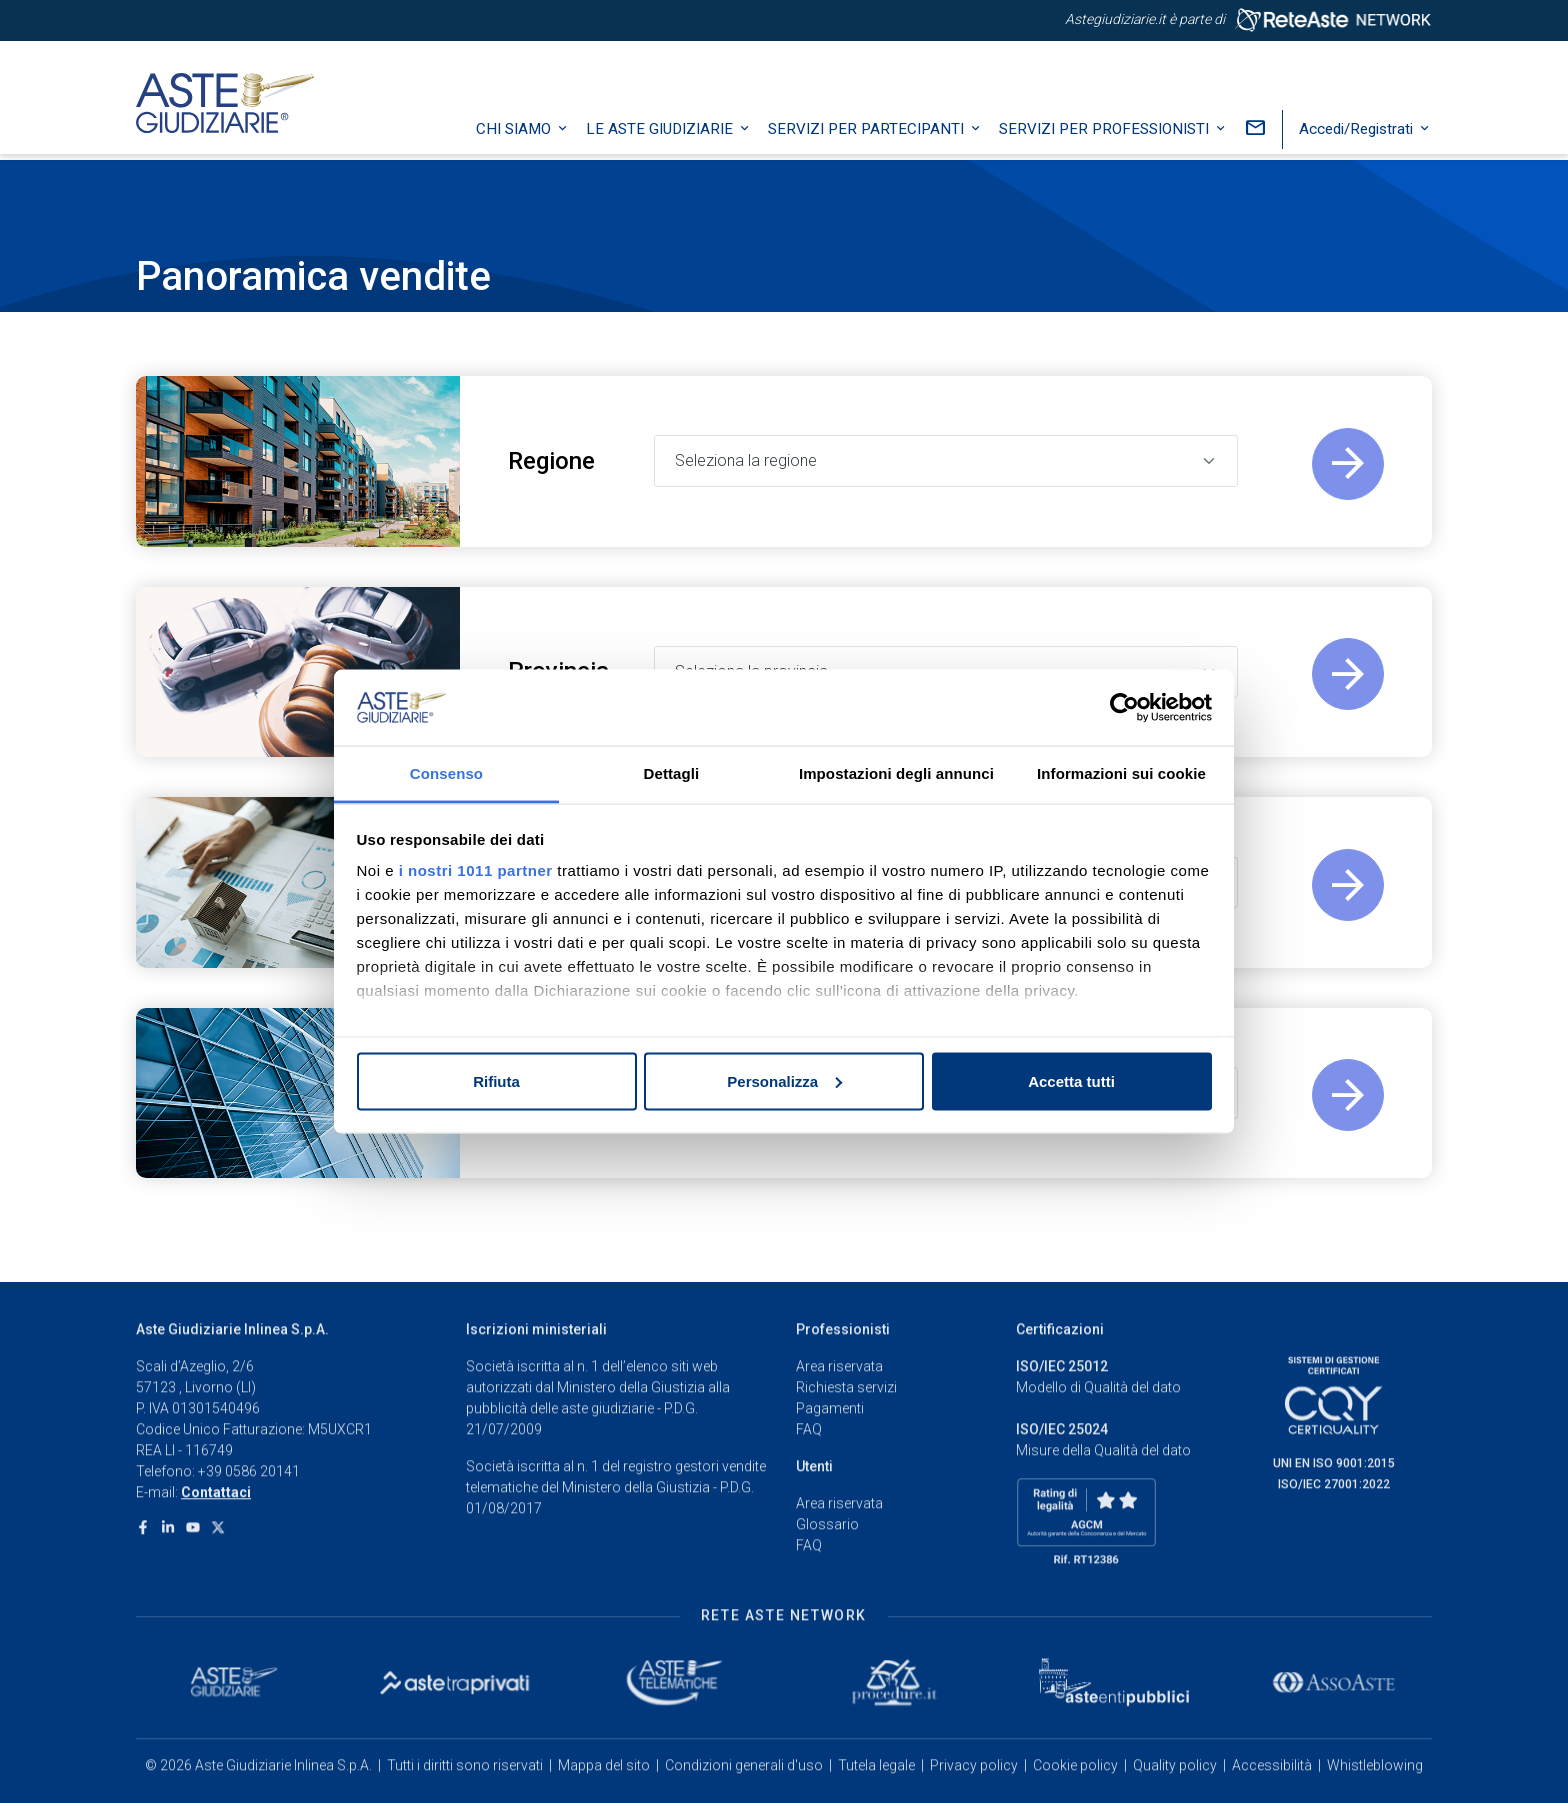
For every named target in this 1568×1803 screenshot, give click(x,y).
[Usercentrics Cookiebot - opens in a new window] (1124, 708)
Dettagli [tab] (672, 773)
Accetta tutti (1071, 1080)
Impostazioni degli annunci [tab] (896, 773)
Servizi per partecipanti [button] (868, 135)
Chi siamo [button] (515, 135)
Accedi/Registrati (1358, 135)
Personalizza (784, 1080)
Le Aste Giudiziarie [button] (661, 135)
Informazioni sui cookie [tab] (1121, 773)
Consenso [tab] (446, 773)
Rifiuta (496, 1080)
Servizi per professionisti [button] (1106, 135)
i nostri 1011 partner (476, 870)
